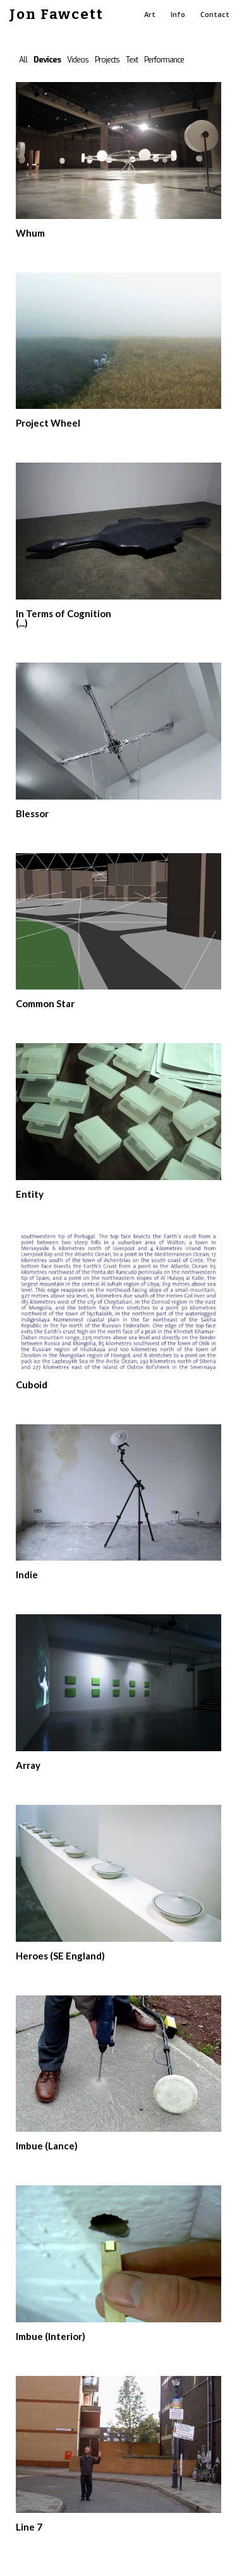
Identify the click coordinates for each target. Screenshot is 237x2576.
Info (178, 15)
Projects (107, 60)
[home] (52, 14)
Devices (47, 59)
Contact (214, 15)
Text (132, 60)
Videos (77, 60)
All (23, 60)
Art (149, 15)
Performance (164, 60)
